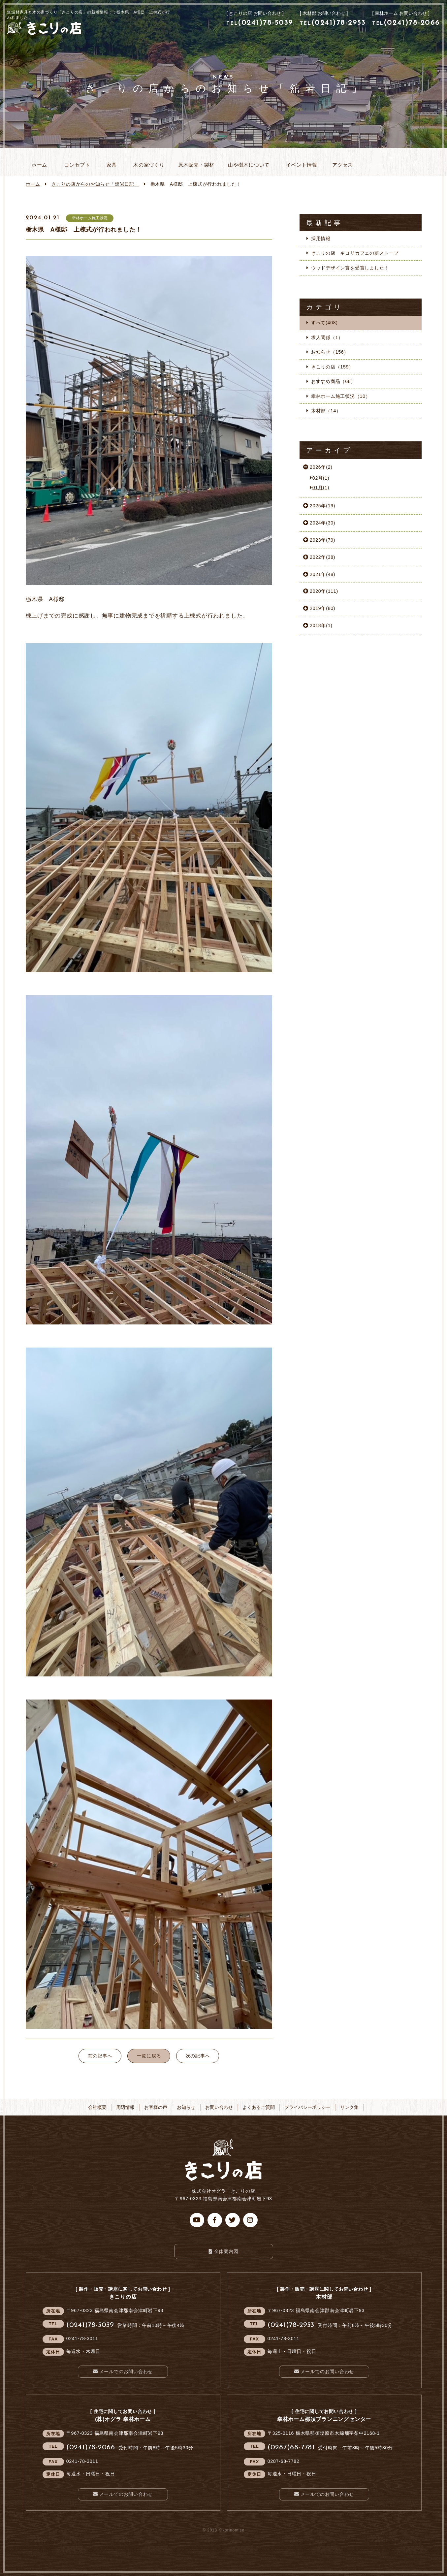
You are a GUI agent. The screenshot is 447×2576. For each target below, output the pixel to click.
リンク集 (349, 2107)
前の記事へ (100, 2055)
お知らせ (95, 184)
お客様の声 (155, 2107)
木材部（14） (326, 410)
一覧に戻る (149, 2055)
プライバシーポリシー (307, 2107)
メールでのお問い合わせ (126, 2371)
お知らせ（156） (330, 352)
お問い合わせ (219, 2107)
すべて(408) (324, 322)
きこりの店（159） (332, 366)
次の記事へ (198, 2055)
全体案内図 (226, 2251)
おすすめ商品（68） (333, 381)
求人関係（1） (327, 337)
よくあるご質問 (258, 2107)
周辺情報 (125, 2107)
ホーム (33, 184)
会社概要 (97, 2107)
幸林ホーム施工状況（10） (340, 396)
